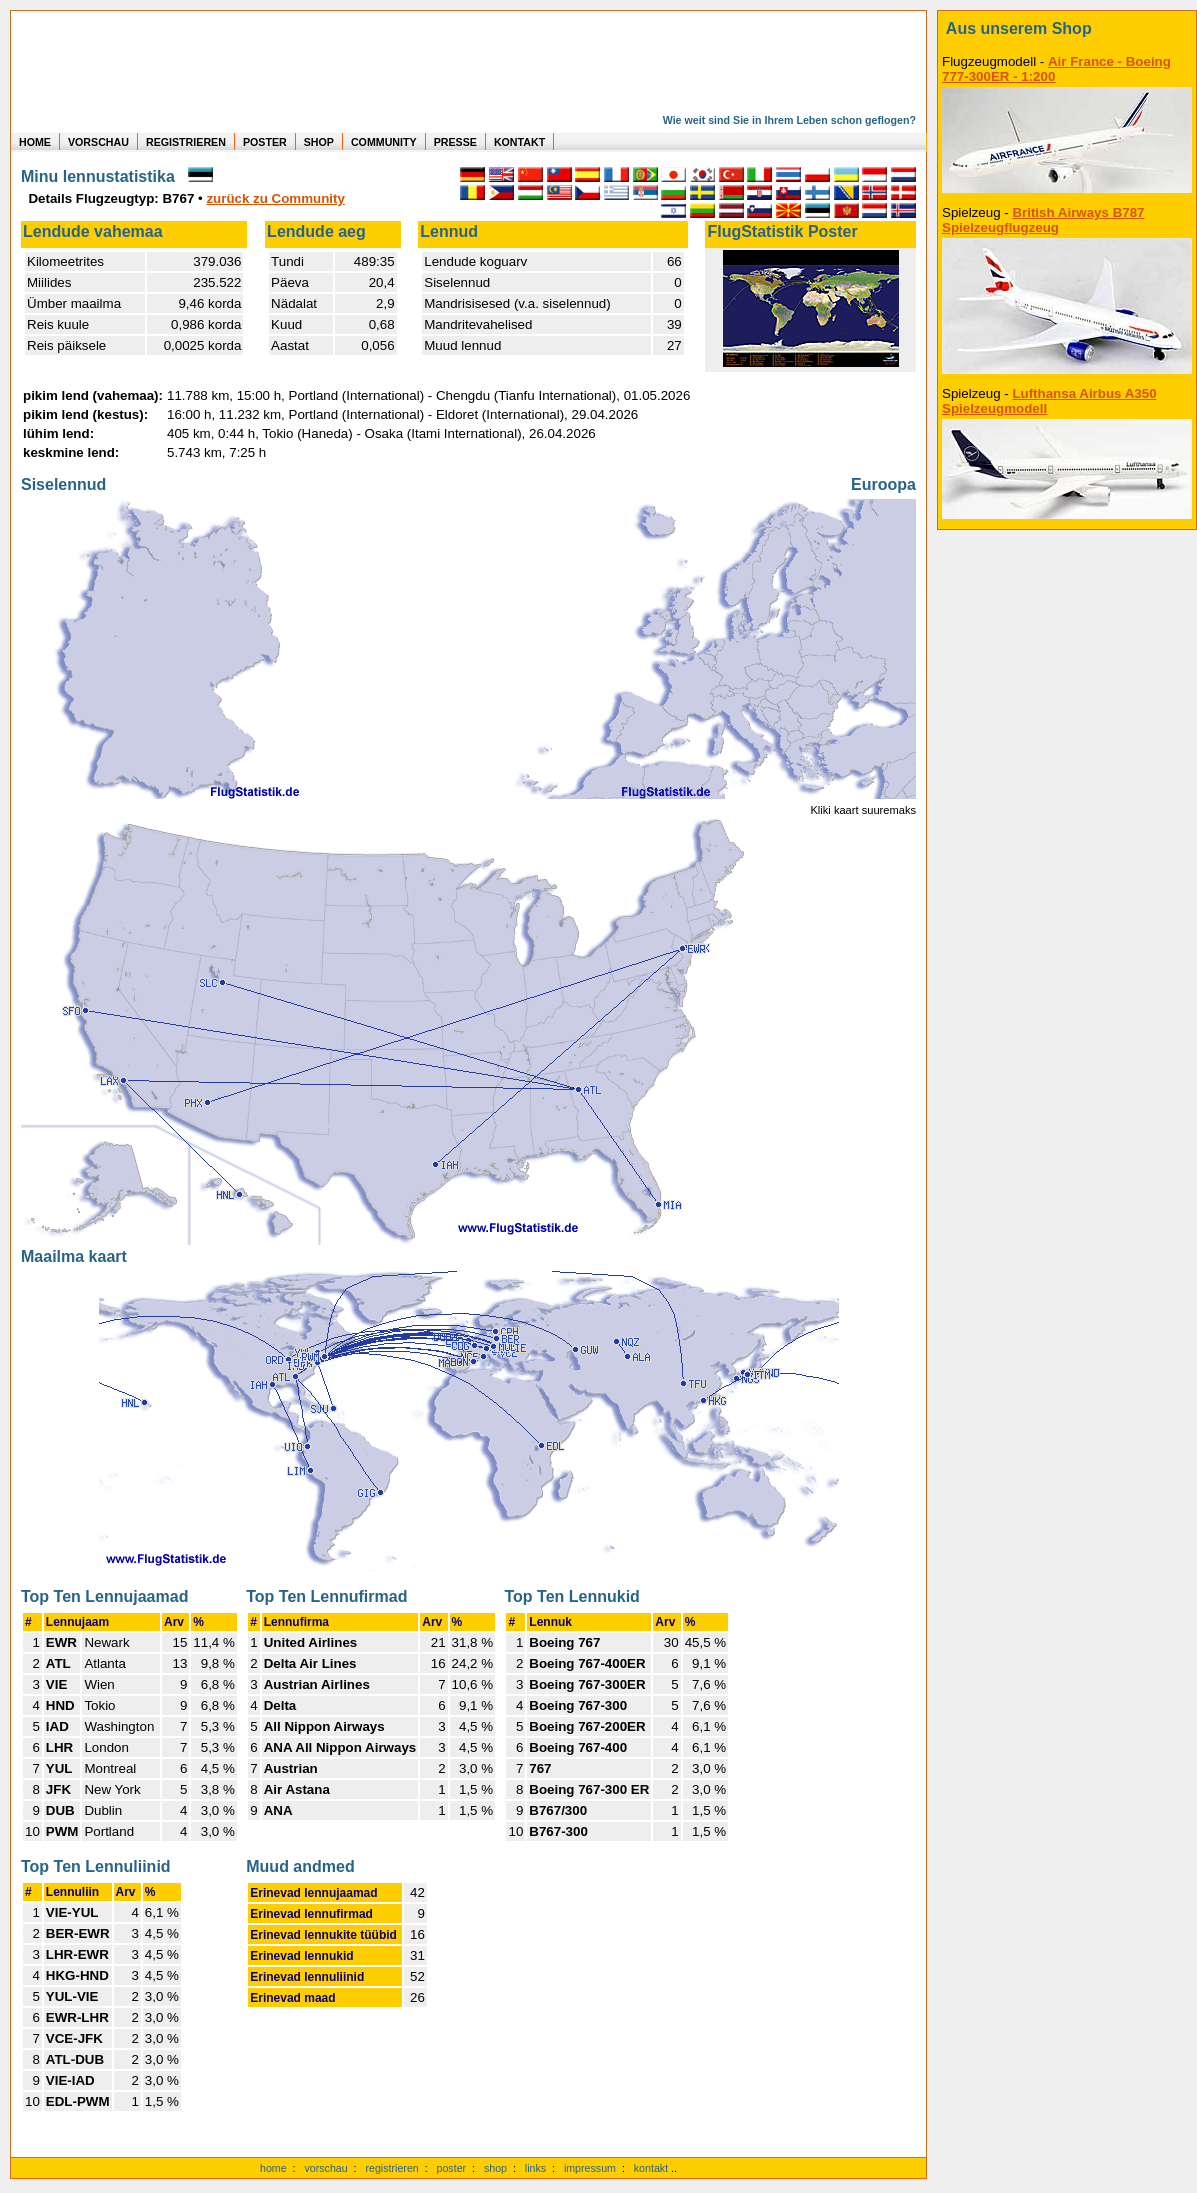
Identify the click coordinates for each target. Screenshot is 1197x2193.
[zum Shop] (1067, 29)
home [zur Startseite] (273, 2168)
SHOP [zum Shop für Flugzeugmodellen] (319, 142)
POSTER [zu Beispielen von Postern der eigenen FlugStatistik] (265, 142)
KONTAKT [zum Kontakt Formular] (519, 142)
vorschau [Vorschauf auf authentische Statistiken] (325, 2168)
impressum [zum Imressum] (590, 2168)
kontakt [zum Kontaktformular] (651, 2168)
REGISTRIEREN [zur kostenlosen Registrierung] (186, 142)
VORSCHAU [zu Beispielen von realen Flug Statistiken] (98, 142)
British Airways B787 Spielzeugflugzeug (1043, 220)
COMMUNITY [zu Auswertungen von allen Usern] (384, 142)
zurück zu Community (275, 198)
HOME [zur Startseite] (35, 142)
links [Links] (535, 2168)
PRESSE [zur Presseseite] (455, 142)
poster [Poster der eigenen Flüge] (452, 2168)
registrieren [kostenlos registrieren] (391, 2168)
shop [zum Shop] (495, 2168)
